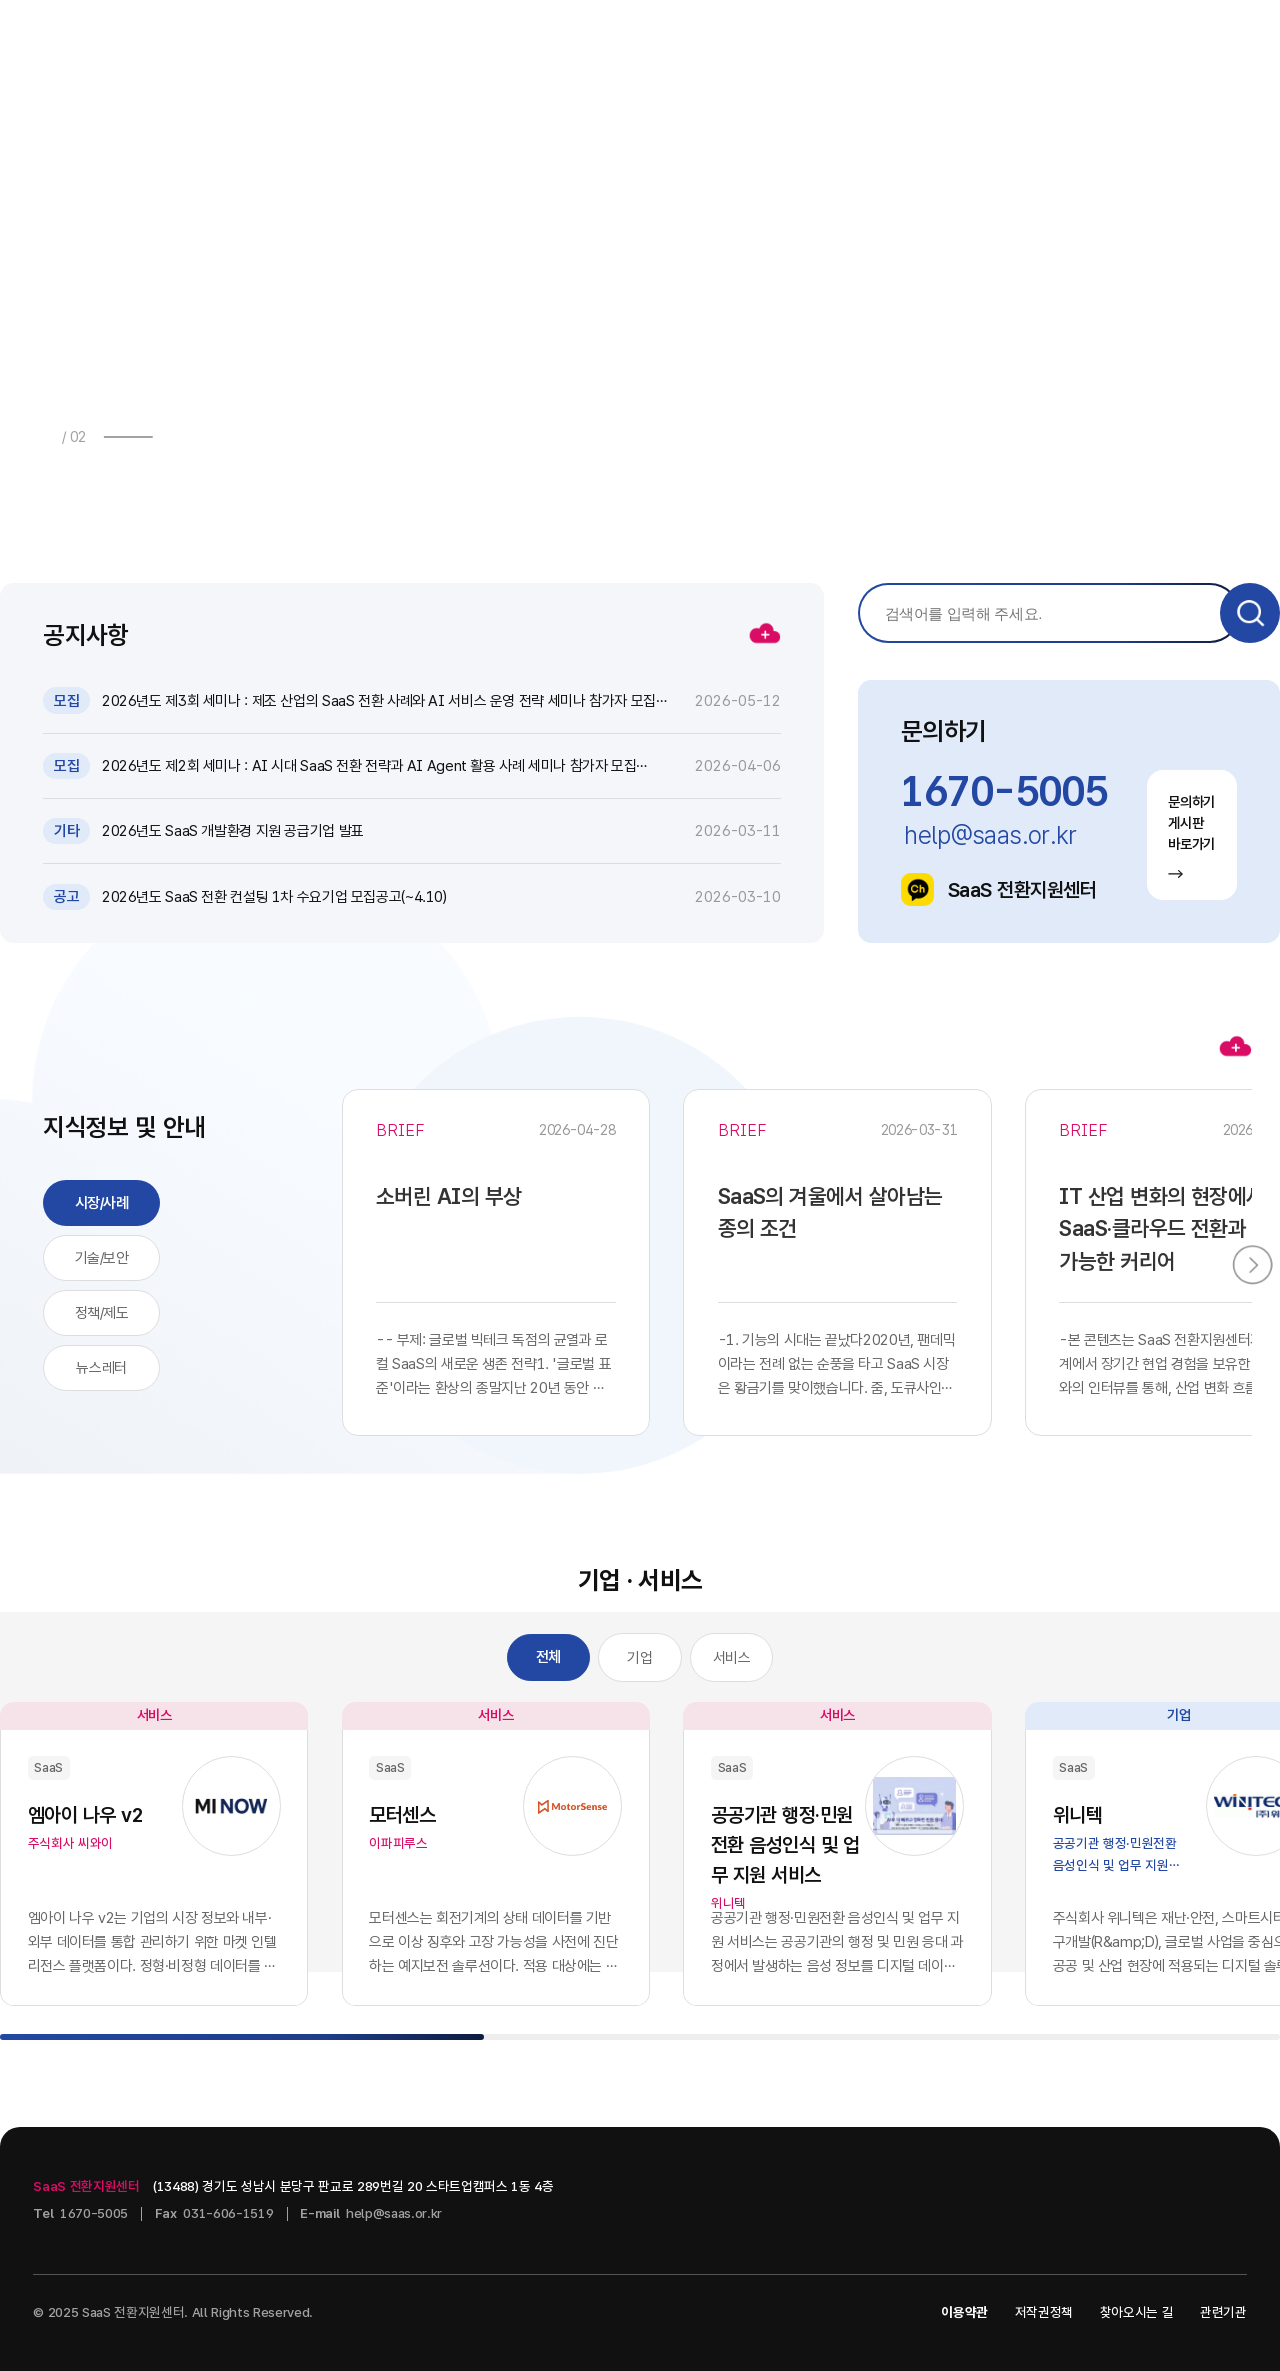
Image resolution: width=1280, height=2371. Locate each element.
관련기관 (1223, 2312)
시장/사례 (102, 1203)
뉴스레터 (101, 1368)
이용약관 (964, 2312)
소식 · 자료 (561, 41)
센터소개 (1007, 41)
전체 (548, 1657)
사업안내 (417, 41)
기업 (639, 1658)
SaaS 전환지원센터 (998, 889)
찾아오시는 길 (1137, 2312)
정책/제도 (102, 1313)
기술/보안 (102, 1258)
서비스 (732, 1658)
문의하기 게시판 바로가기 (1191, 836)
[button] (176, 436)
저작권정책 (1044, 2312)
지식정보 (706, 41)
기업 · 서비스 (856, 41)
